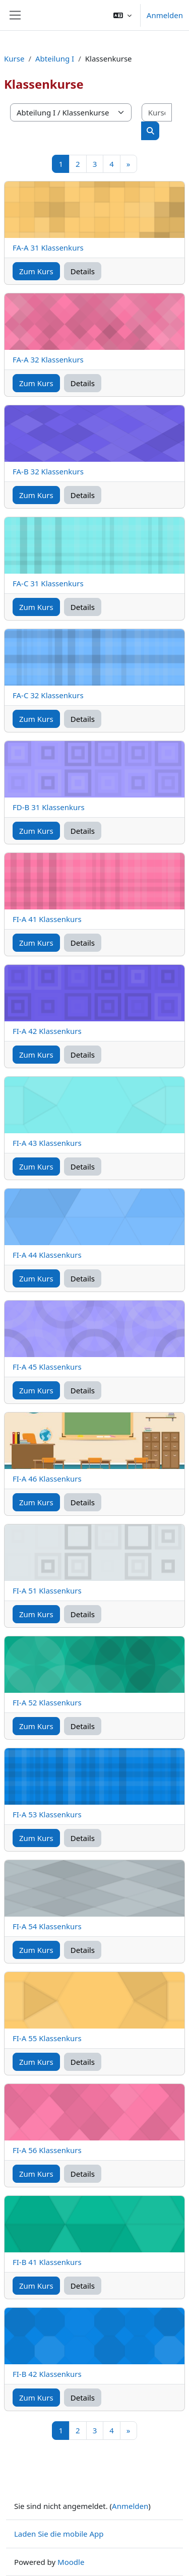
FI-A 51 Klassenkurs (47, 1590)
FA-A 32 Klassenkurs (48, 359)
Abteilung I (54, 58)
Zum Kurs (36, 271)
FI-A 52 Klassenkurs (47, 1702)
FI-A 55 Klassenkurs (47, 2038)
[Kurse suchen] (157, 112)
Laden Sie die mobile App (59, 2534)
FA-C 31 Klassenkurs (48, 583)
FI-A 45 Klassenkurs (47, 1367)
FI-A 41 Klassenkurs (47, 919)
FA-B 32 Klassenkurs (48, 471)
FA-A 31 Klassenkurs (48, 247)
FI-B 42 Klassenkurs (47, 2374)
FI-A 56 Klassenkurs (47, 2150)
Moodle (70, 2562)
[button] (122, 15)
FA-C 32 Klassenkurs (48, 695)
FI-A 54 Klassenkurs (47, 1926)
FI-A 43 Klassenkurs (47, 1143)
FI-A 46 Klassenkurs (47, 1479)
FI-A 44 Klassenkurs (47, 1255)
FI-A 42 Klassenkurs (47, 1031)
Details (83, 271)
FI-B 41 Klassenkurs (47, 2262)
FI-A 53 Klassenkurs (47, 1814)
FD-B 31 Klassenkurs (49, 807)
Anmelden (165, 15)
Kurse (14, 58)
